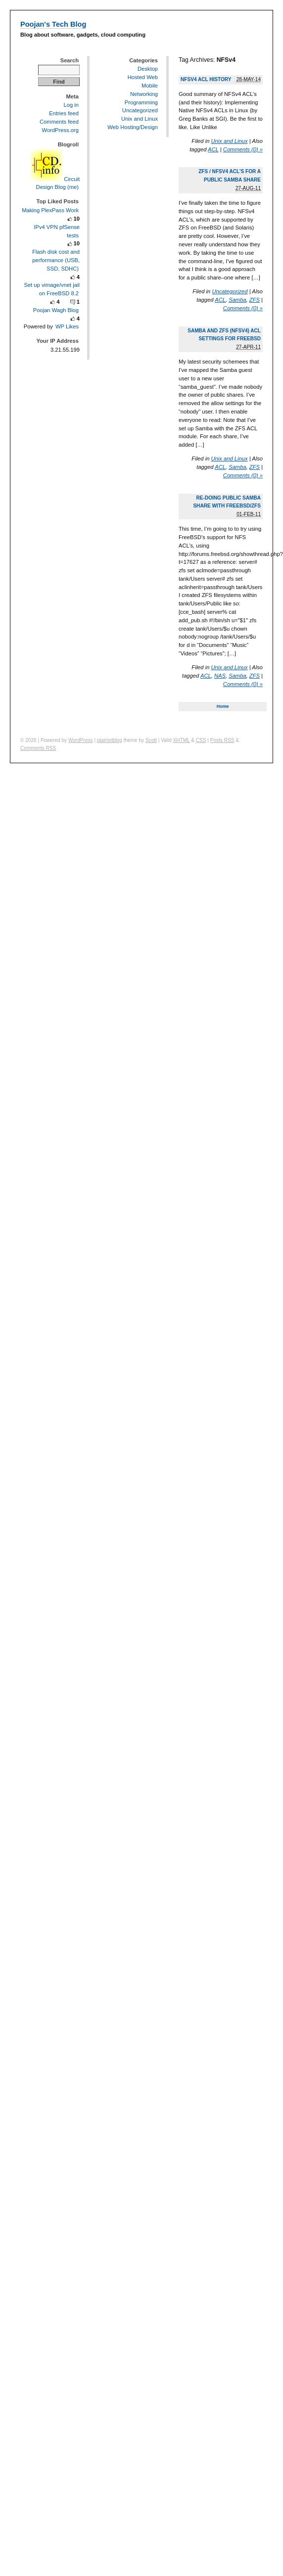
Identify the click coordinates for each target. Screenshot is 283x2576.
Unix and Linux (229, 141)
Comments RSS (38, 748)
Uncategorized (229, 291)
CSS (201, 740)
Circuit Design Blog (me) (55, 183)
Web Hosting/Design (132, 127)
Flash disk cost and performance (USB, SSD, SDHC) (56, 260)
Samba (237, 300)
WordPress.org (60, 130)
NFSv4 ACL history (206, 79)
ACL (213, 149)
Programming (141, 102)
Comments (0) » (243, 149)
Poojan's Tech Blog (53, 24)
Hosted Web (143, 77)
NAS (220, 676)
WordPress (80, 740)
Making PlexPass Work (50, 210)
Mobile (150, 86)
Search (69, 60)
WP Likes (67, 326)
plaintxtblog (109, 740)
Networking (144, 94)
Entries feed (64, 113)
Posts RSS (222, 740)
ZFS (254, 300)
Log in (71, 105)
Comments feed (59, 122)
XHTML (181, 740)
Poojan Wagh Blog (56, 310)
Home (223, 706)
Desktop (148, 69)
